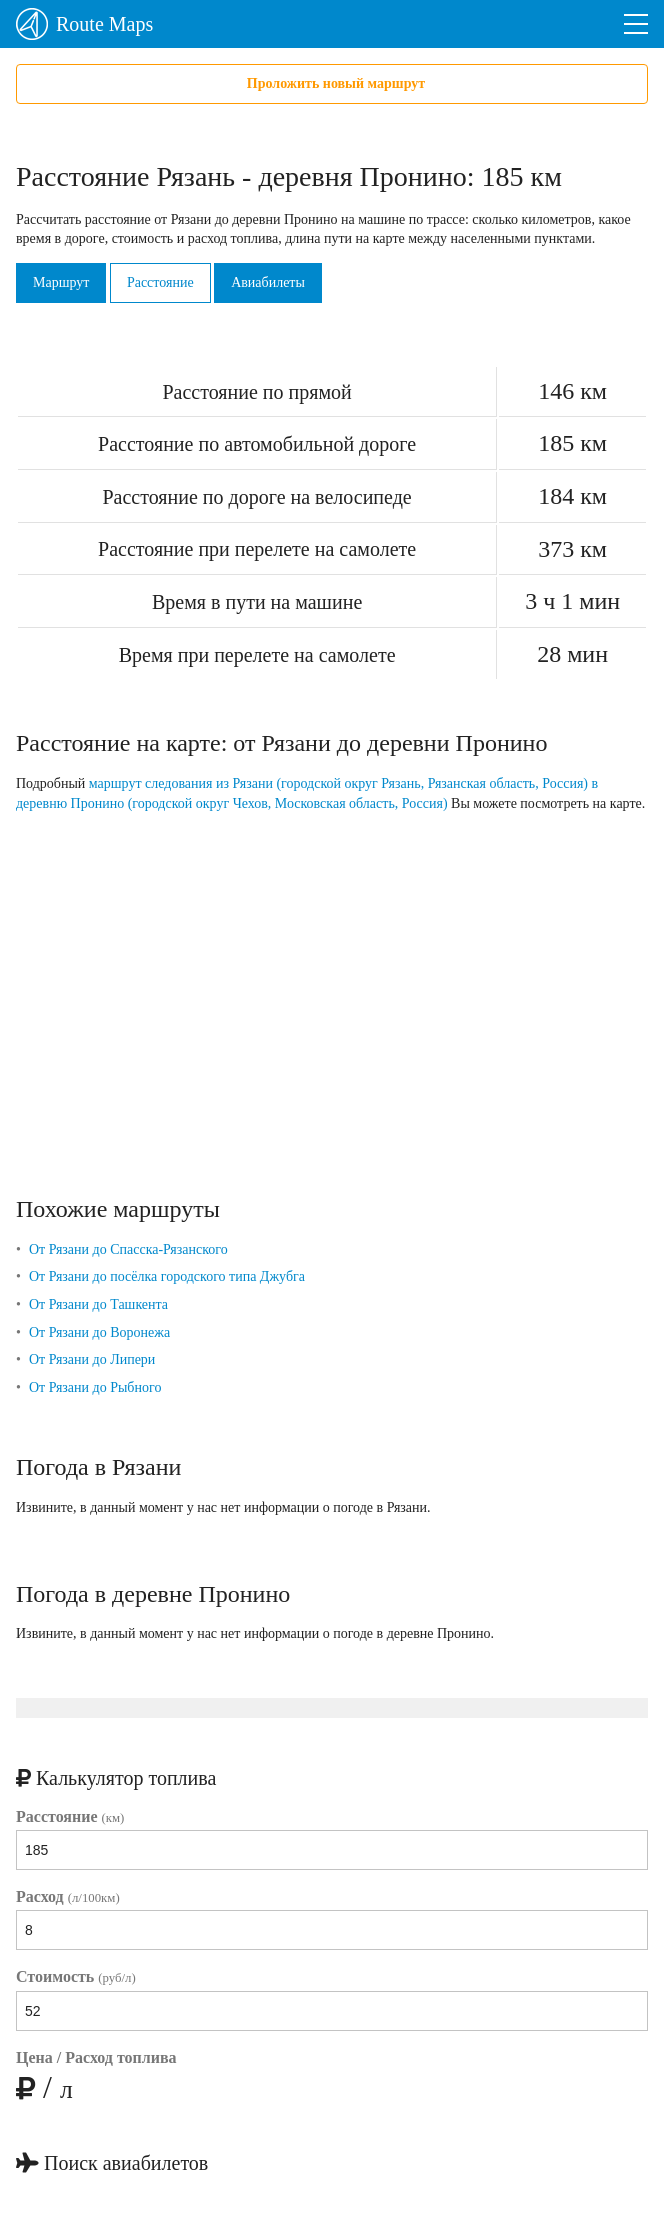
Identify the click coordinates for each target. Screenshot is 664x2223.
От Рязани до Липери (92, 1359)
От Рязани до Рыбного (95, 1387)
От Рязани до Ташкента (98, 1304)
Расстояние (160, 282)
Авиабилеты (268, 282)
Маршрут (61, 282)
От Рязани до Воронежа (99, 1332)
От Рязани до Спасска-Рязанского (128, 1249)
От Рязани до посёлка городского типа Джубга (167, 1276)
